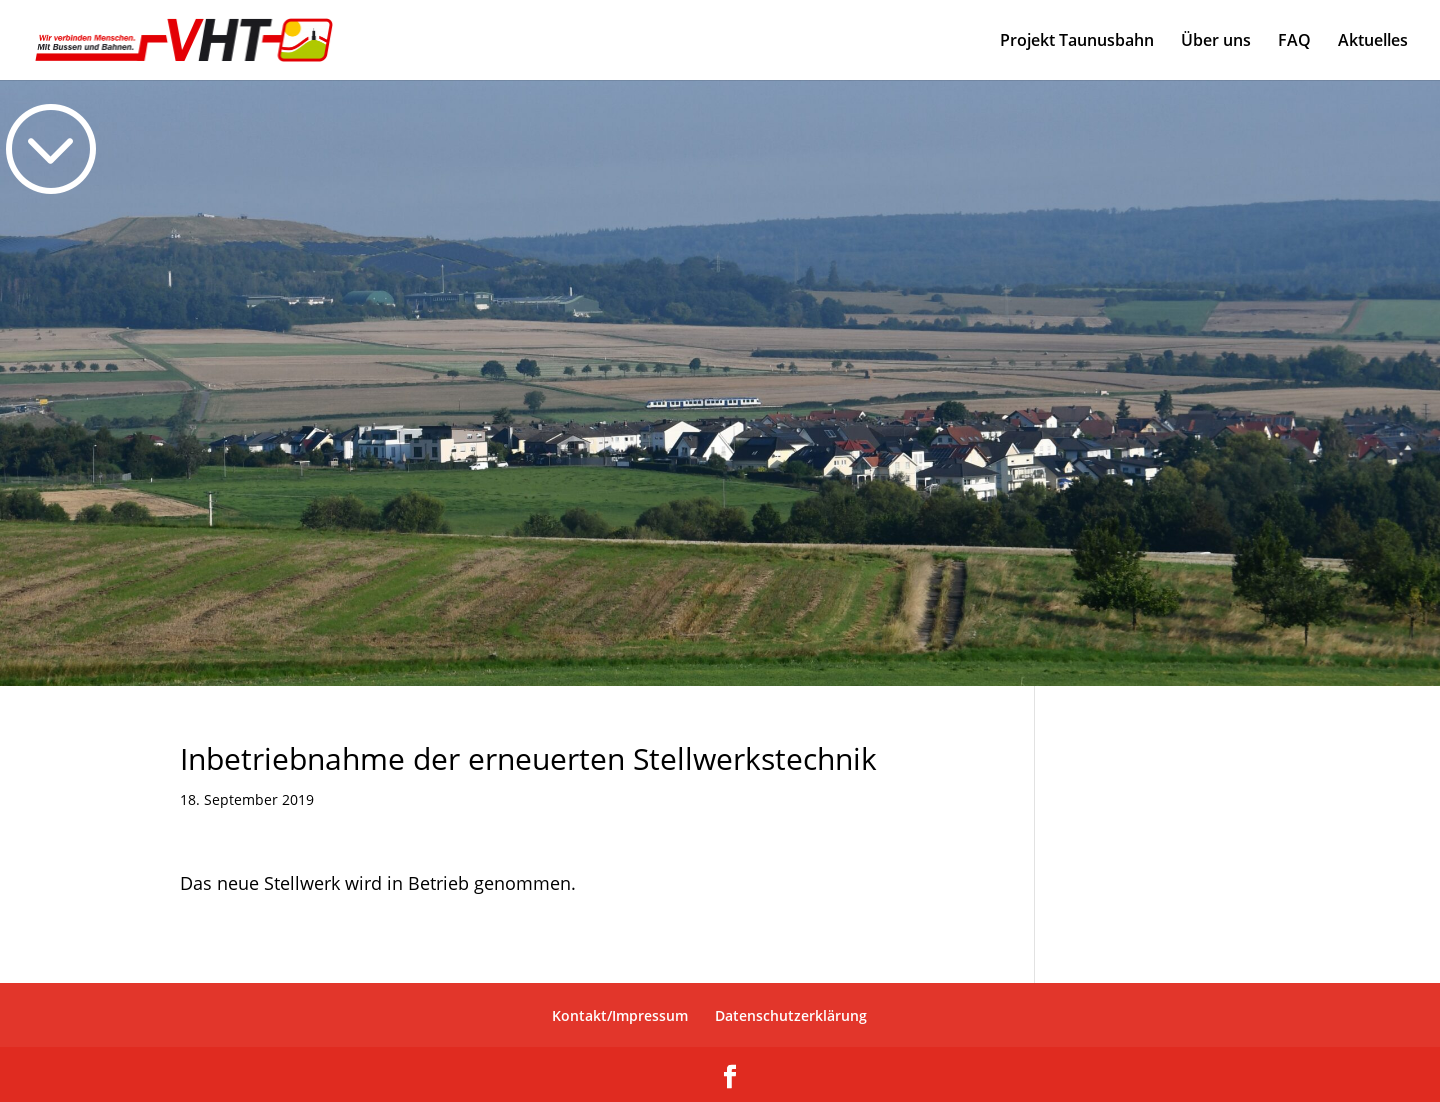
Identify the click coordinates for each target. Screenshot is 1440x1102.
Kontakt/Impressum (620, 1015)
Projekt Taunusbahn (1077, 42)
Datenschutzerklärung (791, 1015)
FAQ (1294, 42)
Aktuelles (1373, 42)
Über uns (1216, 42)
